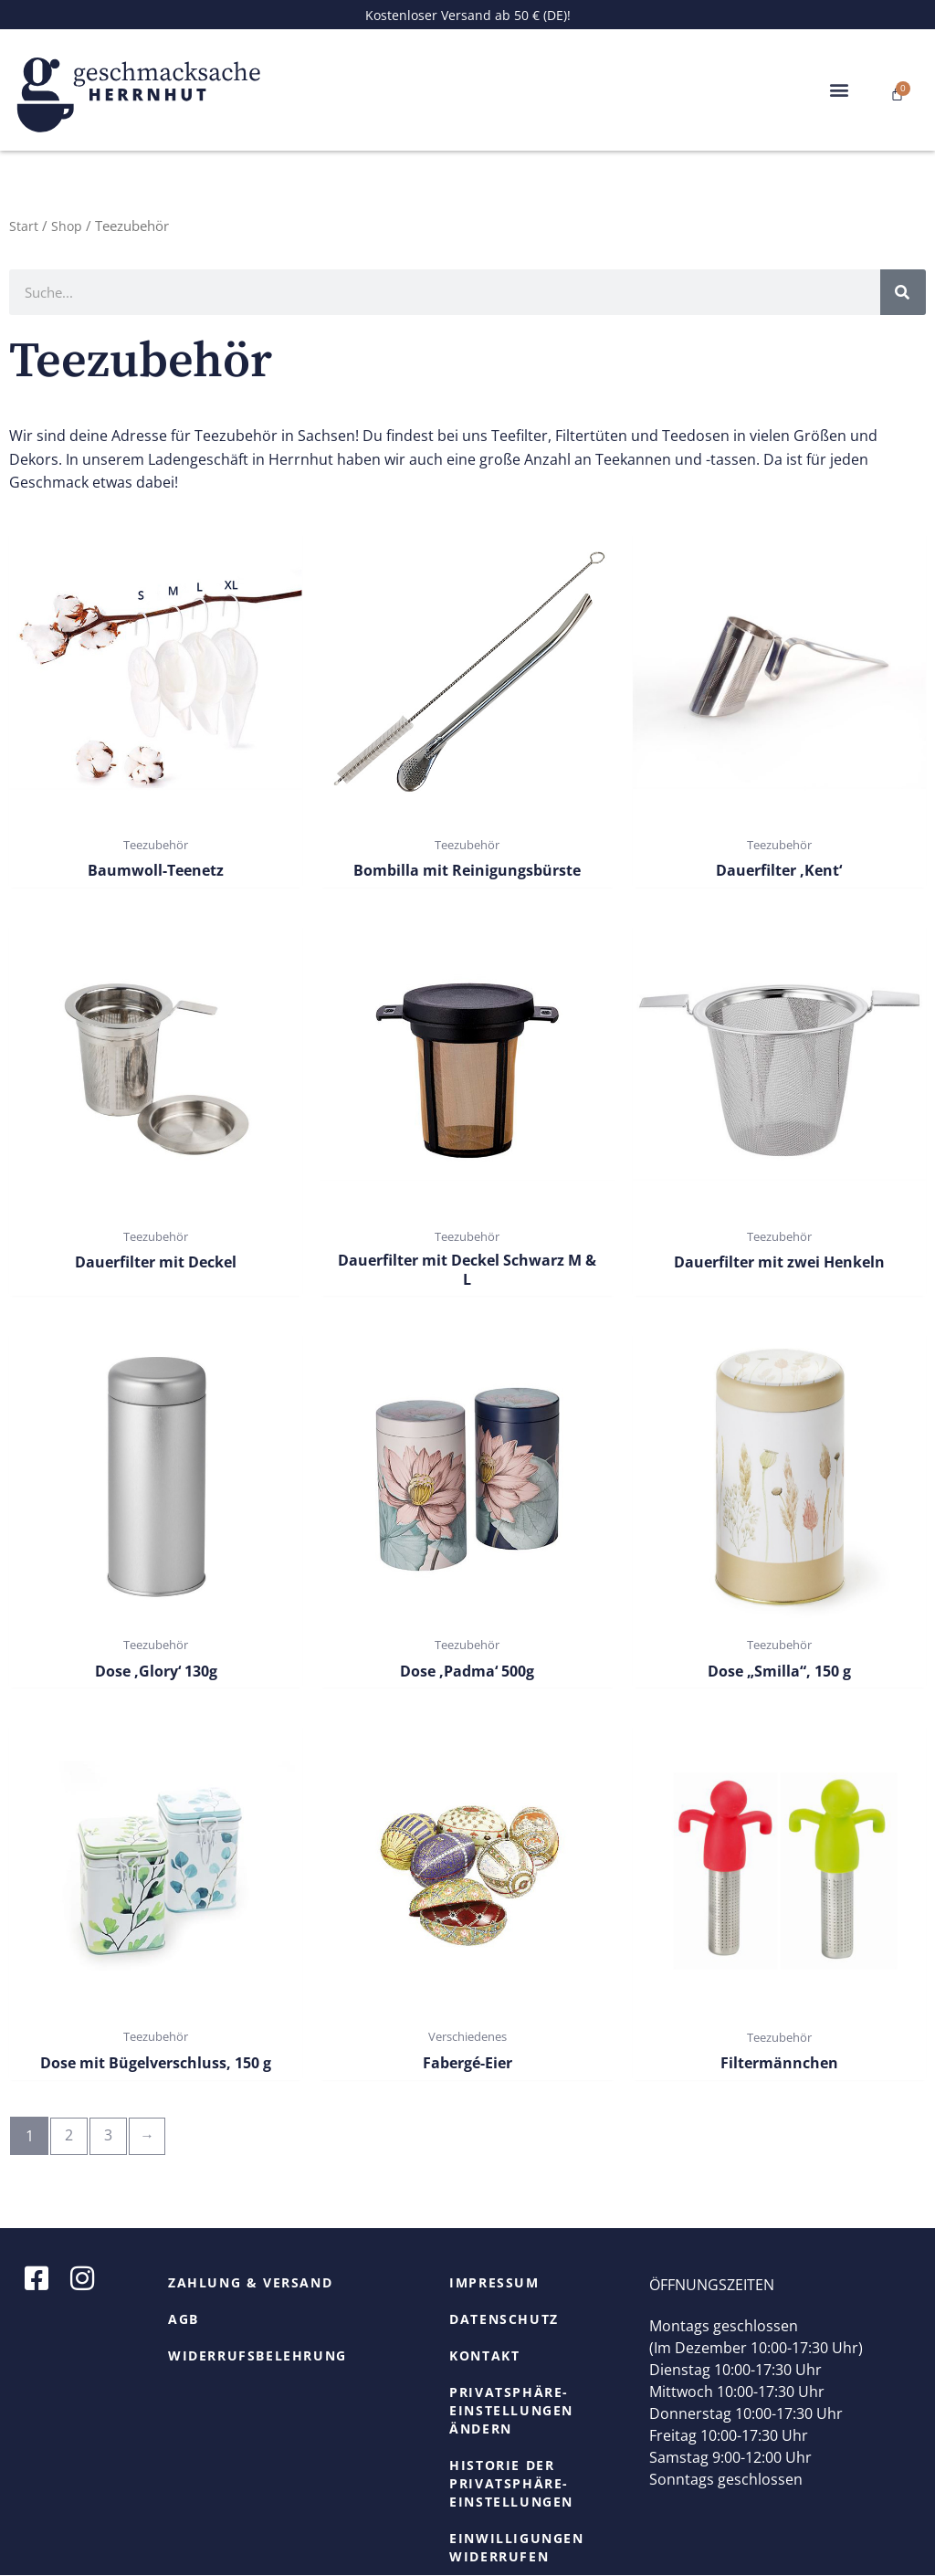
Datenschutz (504, 2320)
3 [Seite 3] (110, 2137)
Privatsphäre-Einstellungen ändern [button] (511, 2411)
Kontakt (484, 2356)
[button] (840, 90)
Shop (67, 225)
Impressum (494, 2283)
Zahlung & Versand (250, 2283)
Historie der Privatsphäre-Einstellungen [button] (511, 2484)
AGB (183, 2320)
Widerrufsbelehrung (257, 2356)
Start (23, 225)
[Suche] (903, 292)
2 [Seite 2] (70, 2137)
